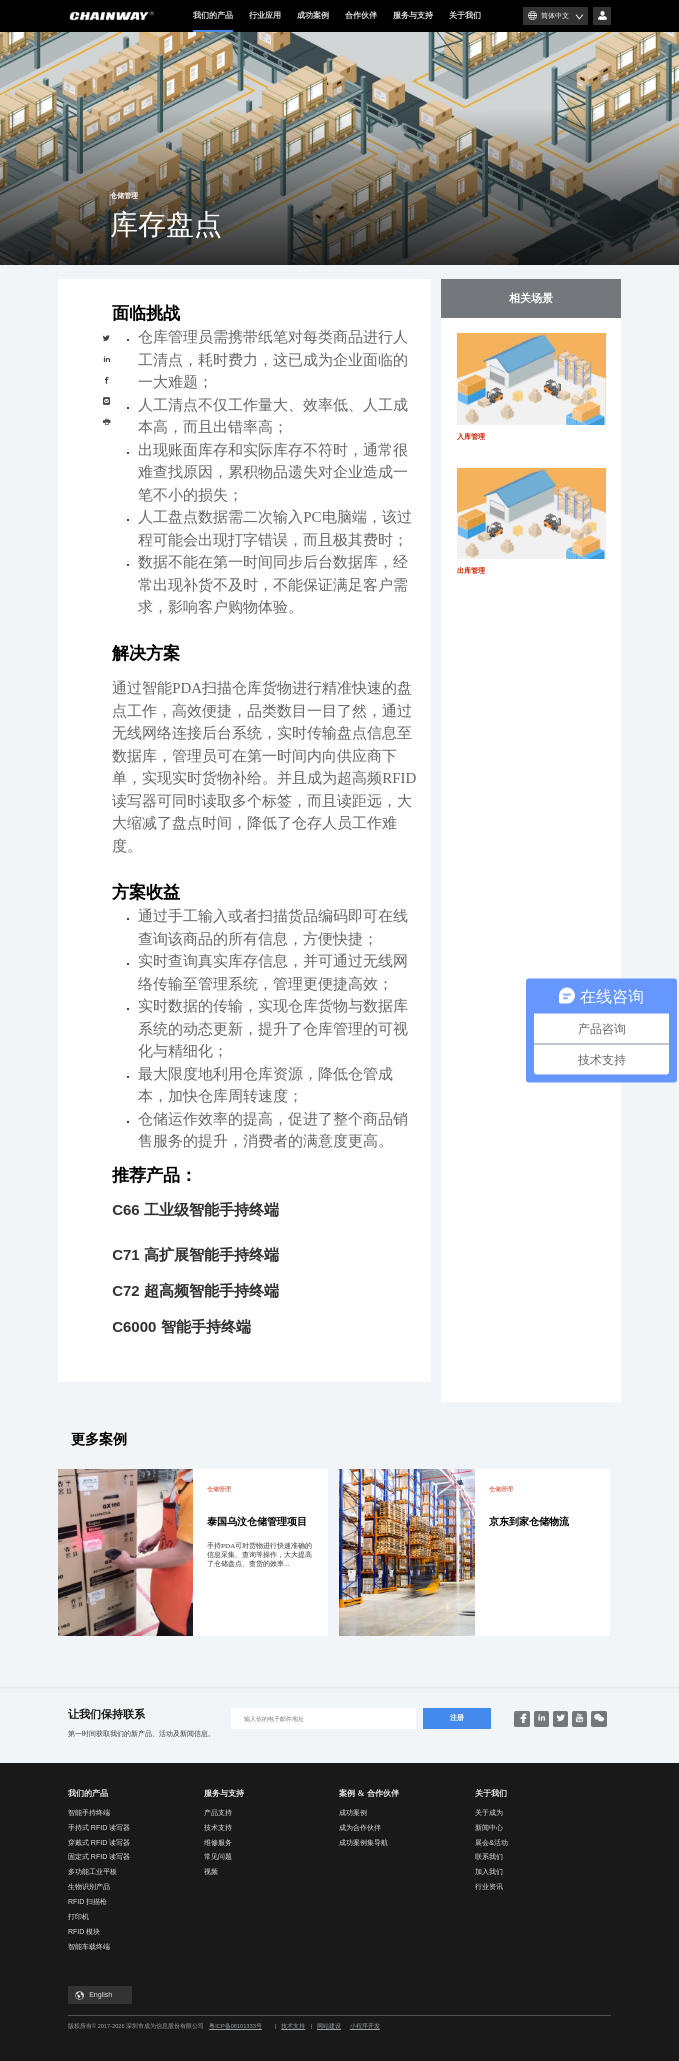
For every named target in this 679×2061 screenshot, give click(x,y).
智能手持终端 (89, 1812)
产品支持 (218, 1812)
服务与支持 (413, 15)
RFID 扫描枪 (87, 1901)
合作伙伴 (361, 15)
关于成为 (489, 1812)
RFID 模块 (84, 1931)
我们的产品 (213, 21)
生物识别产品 (89, 1886)
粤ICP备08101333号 (235, 2026)
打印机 (78, 1916)
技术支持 (218, 1827)
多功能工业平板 (92, 1871)
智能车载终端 (89, 1946)
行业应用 (265, 15)
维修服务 (218, 1842)
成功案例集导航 (363, 1842)
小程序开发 (365, 2026)
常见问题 (218, 1856)
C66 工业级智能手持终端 (195, 1209)
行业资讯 (489, 1886)
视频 (211, 1871)
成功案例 (313, 15)
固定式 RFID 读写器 (99, 1856)
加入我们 (489, 1871)
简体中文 (555, 15)
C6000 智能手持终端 (181, 1326)
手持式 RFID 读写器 (99, 1827)
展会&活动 (491, 1842)
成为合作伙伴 (360, 1827)
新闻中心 (489, 1827)
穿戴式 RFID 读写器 (99, 1842)
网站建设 (329, 2026)
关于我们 (465, 15)
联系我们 (489, 1856)
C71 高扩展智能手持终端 (195, 1254)
